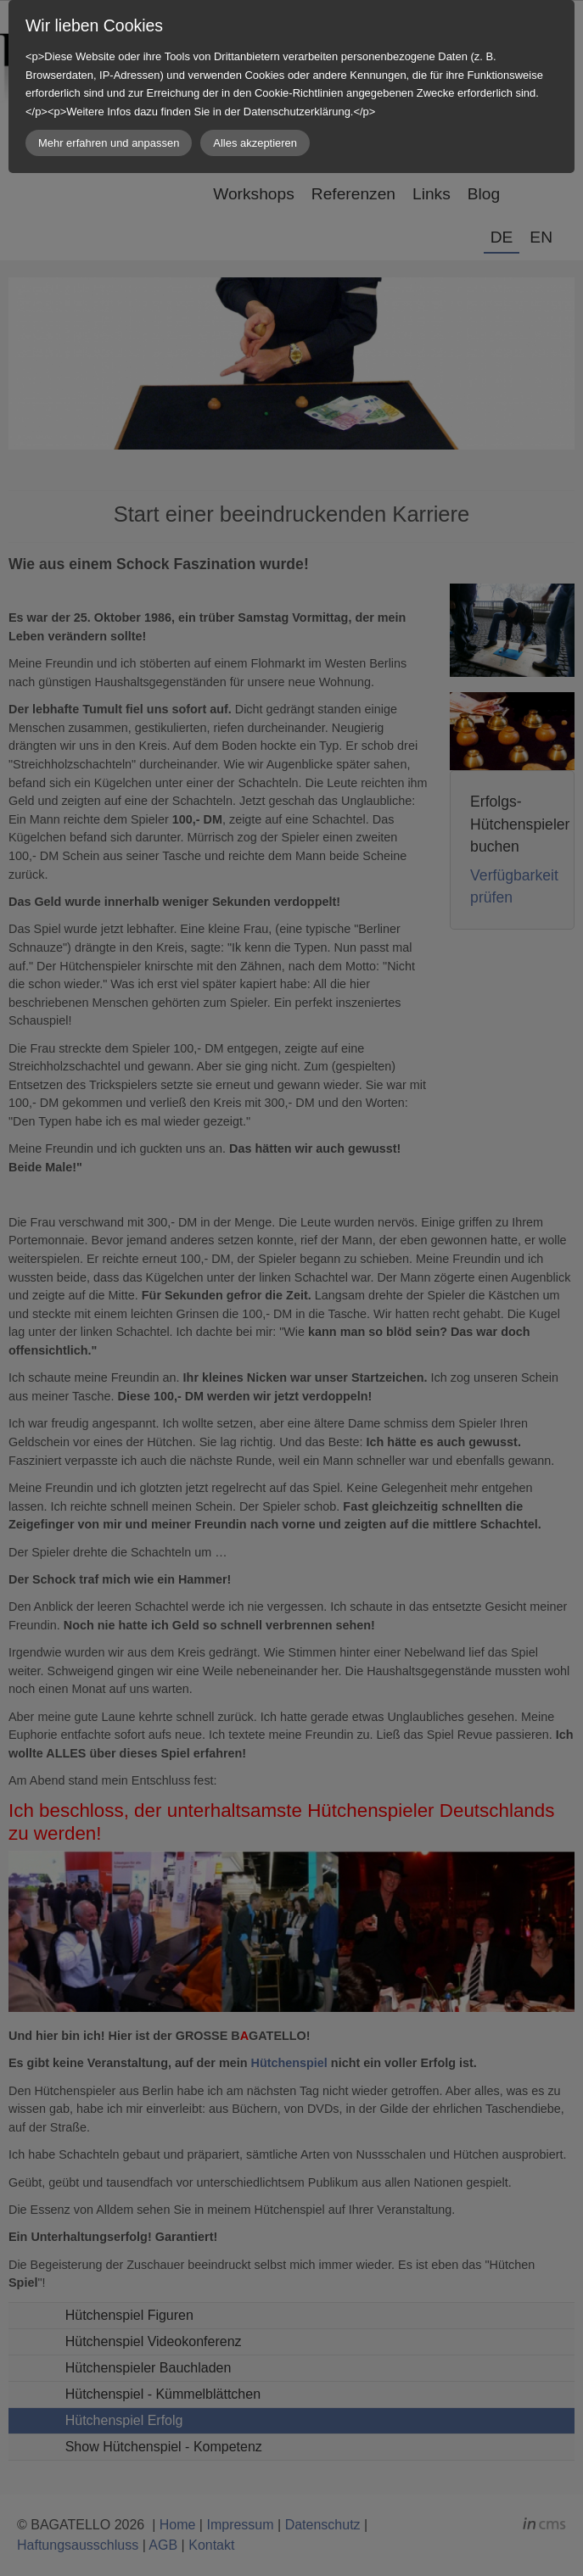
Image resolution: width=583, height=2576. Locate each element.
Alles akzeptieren (255, 143)
